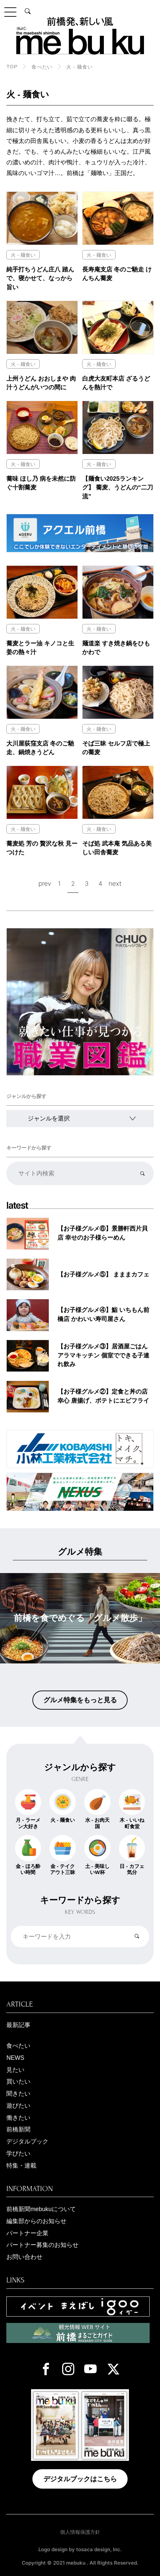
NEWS (15, 2057)
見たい (15, 2069)
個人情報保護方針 (80, 2532)
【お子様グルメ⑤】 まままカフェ (103, 1274)
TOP (12, 66)
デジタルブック (27, 2141)
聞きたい (18, 2093)
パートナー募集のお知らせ (42, 2245)
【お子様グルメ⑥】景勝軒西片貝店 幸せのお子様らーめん (102, 1233)
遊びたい (18, 2105)
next (115, 883)
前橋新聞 (18, 2129)
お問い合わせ (24, 2257)
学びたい (18, 2153)
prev (44, 883)
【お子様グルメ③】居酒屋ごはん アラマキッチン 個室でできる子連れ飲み (103, 1355)
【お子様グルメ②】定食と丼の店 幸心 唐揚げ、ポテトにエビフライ (103, 1396)
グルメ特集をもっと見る (80, 1700)
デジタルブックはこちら (80, 2479)
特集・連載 (21, 2165)
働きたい (18, 2117)
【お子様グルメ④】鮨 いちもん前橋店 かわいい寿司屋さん (103, 1314)
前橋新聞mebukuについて (41, 2209)
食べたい (41, 67)
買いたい (18, 2081)
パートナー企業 (27, 2233)
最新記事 (18, 2025)
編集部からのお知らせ (36, 2221)
